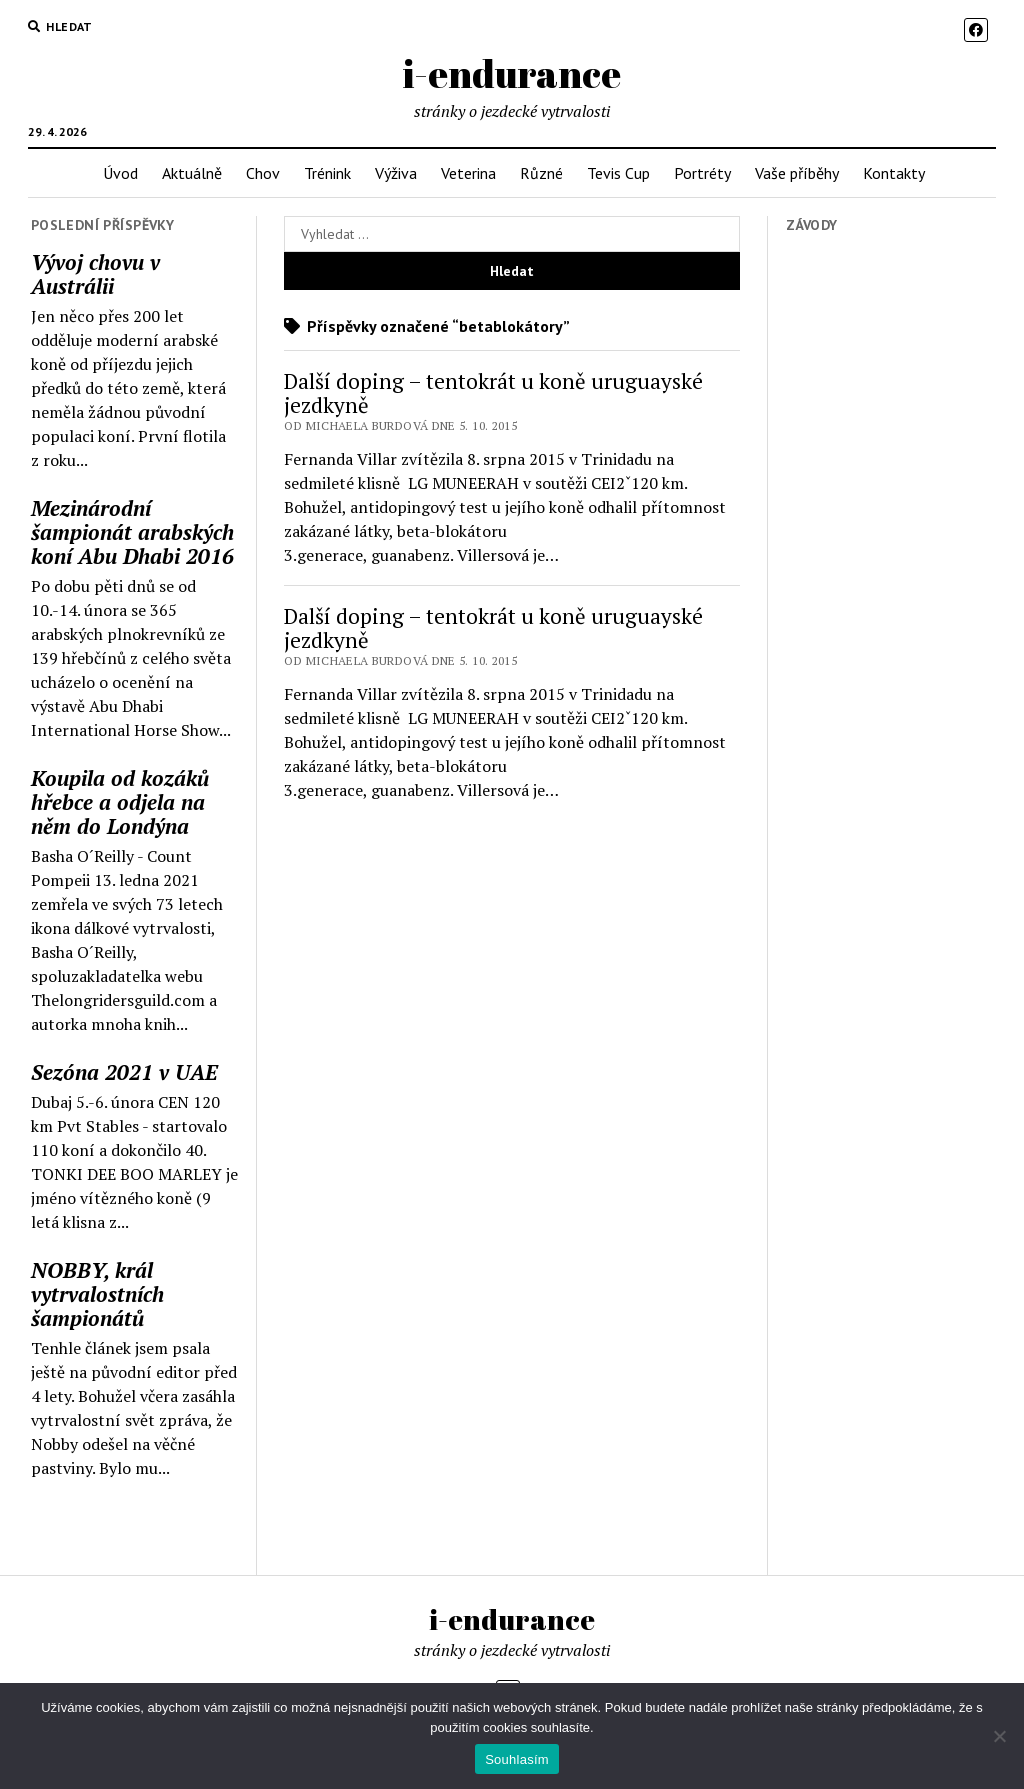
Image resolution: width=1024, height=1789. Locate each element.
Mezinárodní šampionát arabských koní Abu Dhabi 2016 (132, 532)
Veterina (468, 173)
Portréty (702, 173)
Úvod (120, 173)
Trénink (327, 173)
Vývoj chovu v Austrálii (95, 274)
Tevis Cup (618, 173)
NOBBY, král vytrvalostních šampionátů (97, 1294)
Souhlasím (517, 1759)
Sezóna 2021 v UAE (124, 1072)
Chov (263, 173)
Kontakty (894, 173)
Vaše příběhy (797, 173)
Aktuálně (192, 173)
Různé (541, 173)
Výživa (396, 173)
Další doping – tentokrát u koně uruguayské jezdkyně (493, 393)
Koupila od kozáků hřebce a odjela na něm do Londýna (120, 802)
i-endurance (512, 73)
